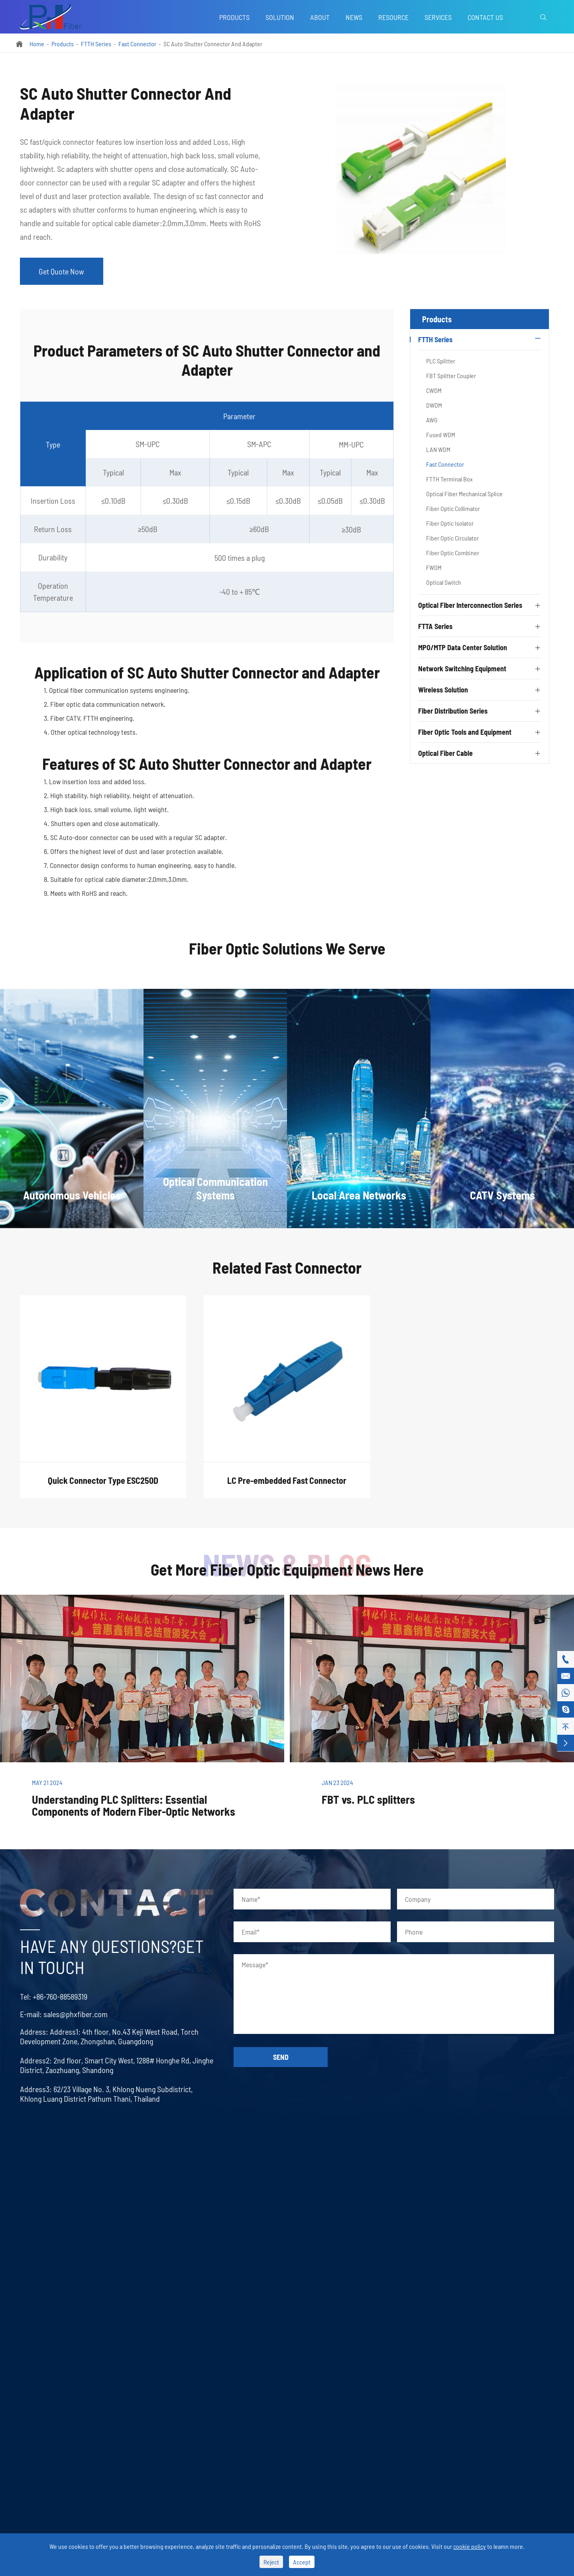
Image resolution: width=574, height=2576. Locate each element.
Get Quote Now (62, 272)
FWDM (434, 569)
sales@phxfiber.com (67, 2015)
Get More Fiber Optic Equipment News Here (287, 1570)
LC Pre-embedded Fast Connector (286, 1489)
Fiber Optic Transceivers (159, 2290)
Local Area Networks (47, 2505)
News (354, 17)
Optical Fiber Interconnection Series (470, 606)
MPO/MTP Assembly (295, 2214)
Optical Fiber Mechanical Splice (464, 495)
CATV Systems (39, 2520)
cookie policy (469, 2546)
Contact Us (485, 17)
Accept (302, 2562)
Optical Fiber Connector (159, 2214)
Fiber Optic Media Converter (165, 2275)
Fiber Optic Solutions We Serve (287, 957)
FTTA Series (435, 627)
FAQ (404, 2244)
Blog (404, 2214)
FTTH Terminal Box (449, 480)
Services (438, 17)
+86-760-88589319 (52, 1997)
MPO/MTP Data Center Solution (462, 649)
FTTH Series (96, 43)
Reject (271, 2562)
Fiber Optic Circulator (452, 539)
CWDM (434, 392)
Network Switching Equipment (462, 670)
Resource (393, 17)
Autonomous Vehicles (48, 2474)
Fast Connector (137, 43)
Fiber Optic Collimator (453, 510)
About (320, 17)
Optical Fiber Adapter (156, 2229)
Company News (418, 2229)
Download (411, 2275)
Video (405, 2259)
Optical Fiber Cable (445, 754)
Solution (279, 17)
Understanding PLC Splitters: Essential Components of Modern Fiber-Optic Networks (133, 1807)
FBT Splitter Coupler (451, 377)
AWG (431, 421)
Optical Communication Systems (62, 2490)
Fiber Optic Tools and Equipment (464, 733)
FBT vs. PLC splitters (368, 1801)
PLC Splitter (440, 362)
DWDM (434, 406)
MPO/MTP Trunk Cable (299, 2199)
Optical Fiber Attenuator (159, 2244)
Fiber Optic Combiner (452, 554)
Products (234, 17)
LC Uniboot (143, 2259)
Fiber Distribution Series (453, 712)
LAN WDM (438, 451)
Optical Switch (443, 584)
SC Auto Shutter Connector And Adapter (212, 43)
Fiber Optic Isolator (450, 525)
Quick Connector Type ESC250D (103, 1489)
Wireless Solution (443, 691)
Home (36, 43)
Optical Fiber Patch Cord (160, 2199)
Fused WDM (440, 436)
